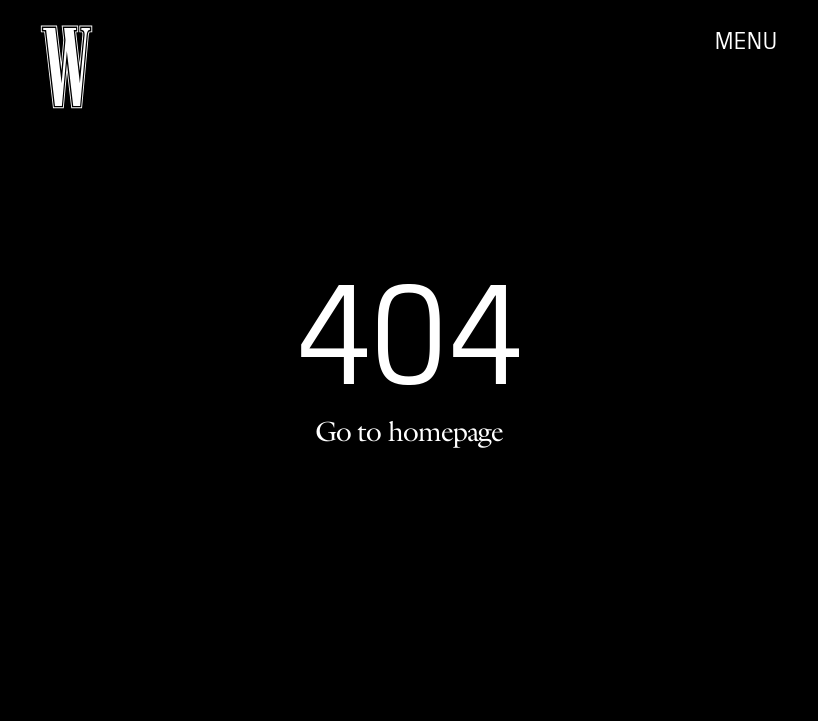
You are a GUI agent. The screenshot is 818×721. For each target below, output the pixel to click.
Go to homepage (409, 431)
